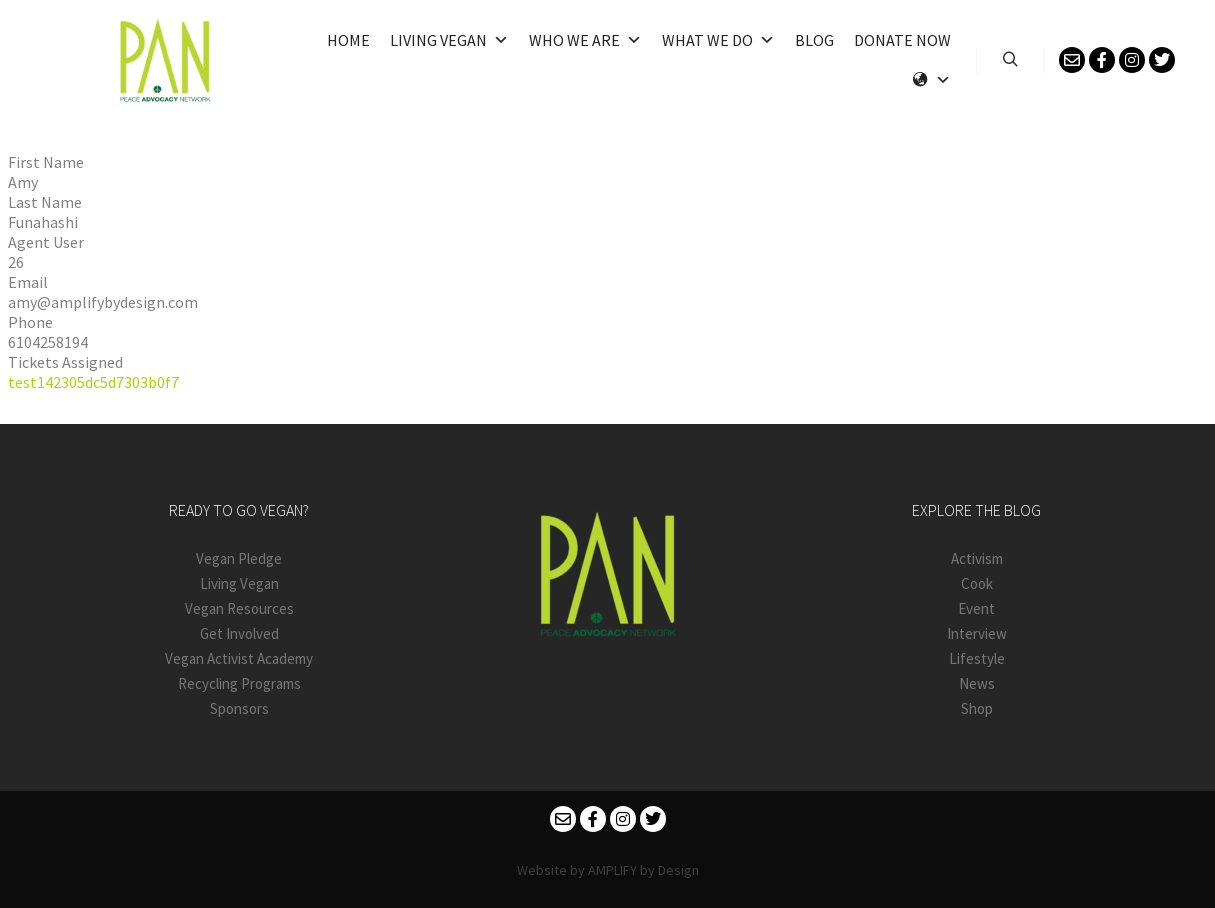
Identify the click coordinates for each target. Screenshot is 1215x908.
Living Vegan (449, 40)
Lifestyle (977, 658)
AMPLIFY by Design (643, 870)
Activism (977, 558)
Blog (814, 40)
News (977, 683)
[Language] (932, 80)
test (22, 382)
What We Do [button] (718, 40)
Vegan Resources (239, 608)
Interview (977, 633)
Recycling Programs (239, 683)
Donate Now (902, 40)
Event (976, 608)
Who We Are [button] (585, 40)
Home (348, 40)
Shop (977, 708)
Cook (977, 583)
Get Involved (239, 633)
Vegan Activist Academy (239, 658)
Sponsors (239, 708)
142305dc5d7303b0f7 (108, 382)
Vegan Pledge (239, 558)
